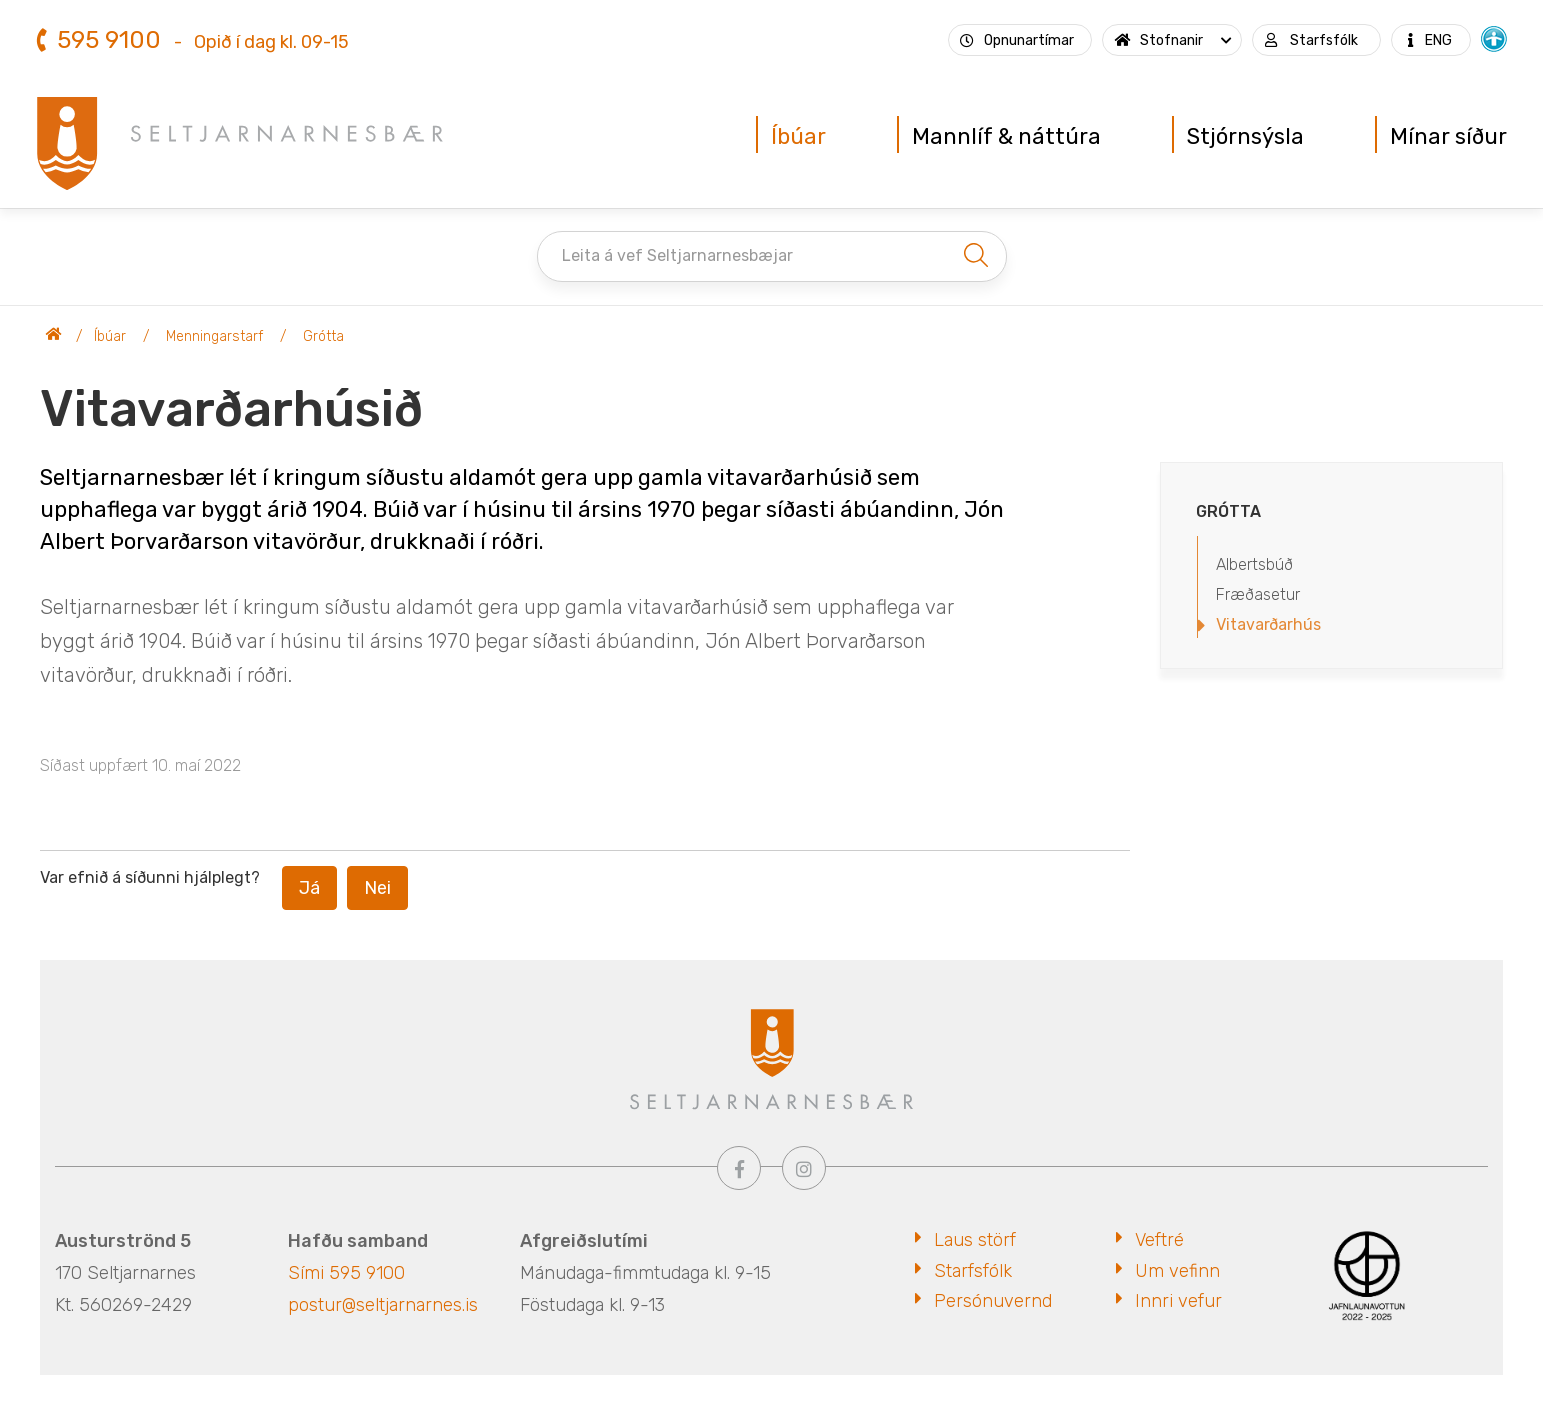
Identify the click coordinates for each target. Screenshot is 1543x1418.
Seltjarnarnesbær (54, 337)
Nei (377, 888)
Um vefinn (1177, 1271)
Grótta (323, 336)
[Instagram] (804, 1168)
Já (309, 888)
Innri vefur (1178, 1301)
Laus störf (975, 1240)
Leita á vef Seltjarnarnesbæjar (677, 255)
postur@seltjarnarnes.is (383, 1305)
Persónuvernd (993, 1301)
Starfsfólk (973, 1271)
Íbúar (110, 336)
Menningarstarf (214, 336)
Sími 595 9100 (346, 1273)
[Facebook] (739, 1168)
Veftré (1159, 1240)
